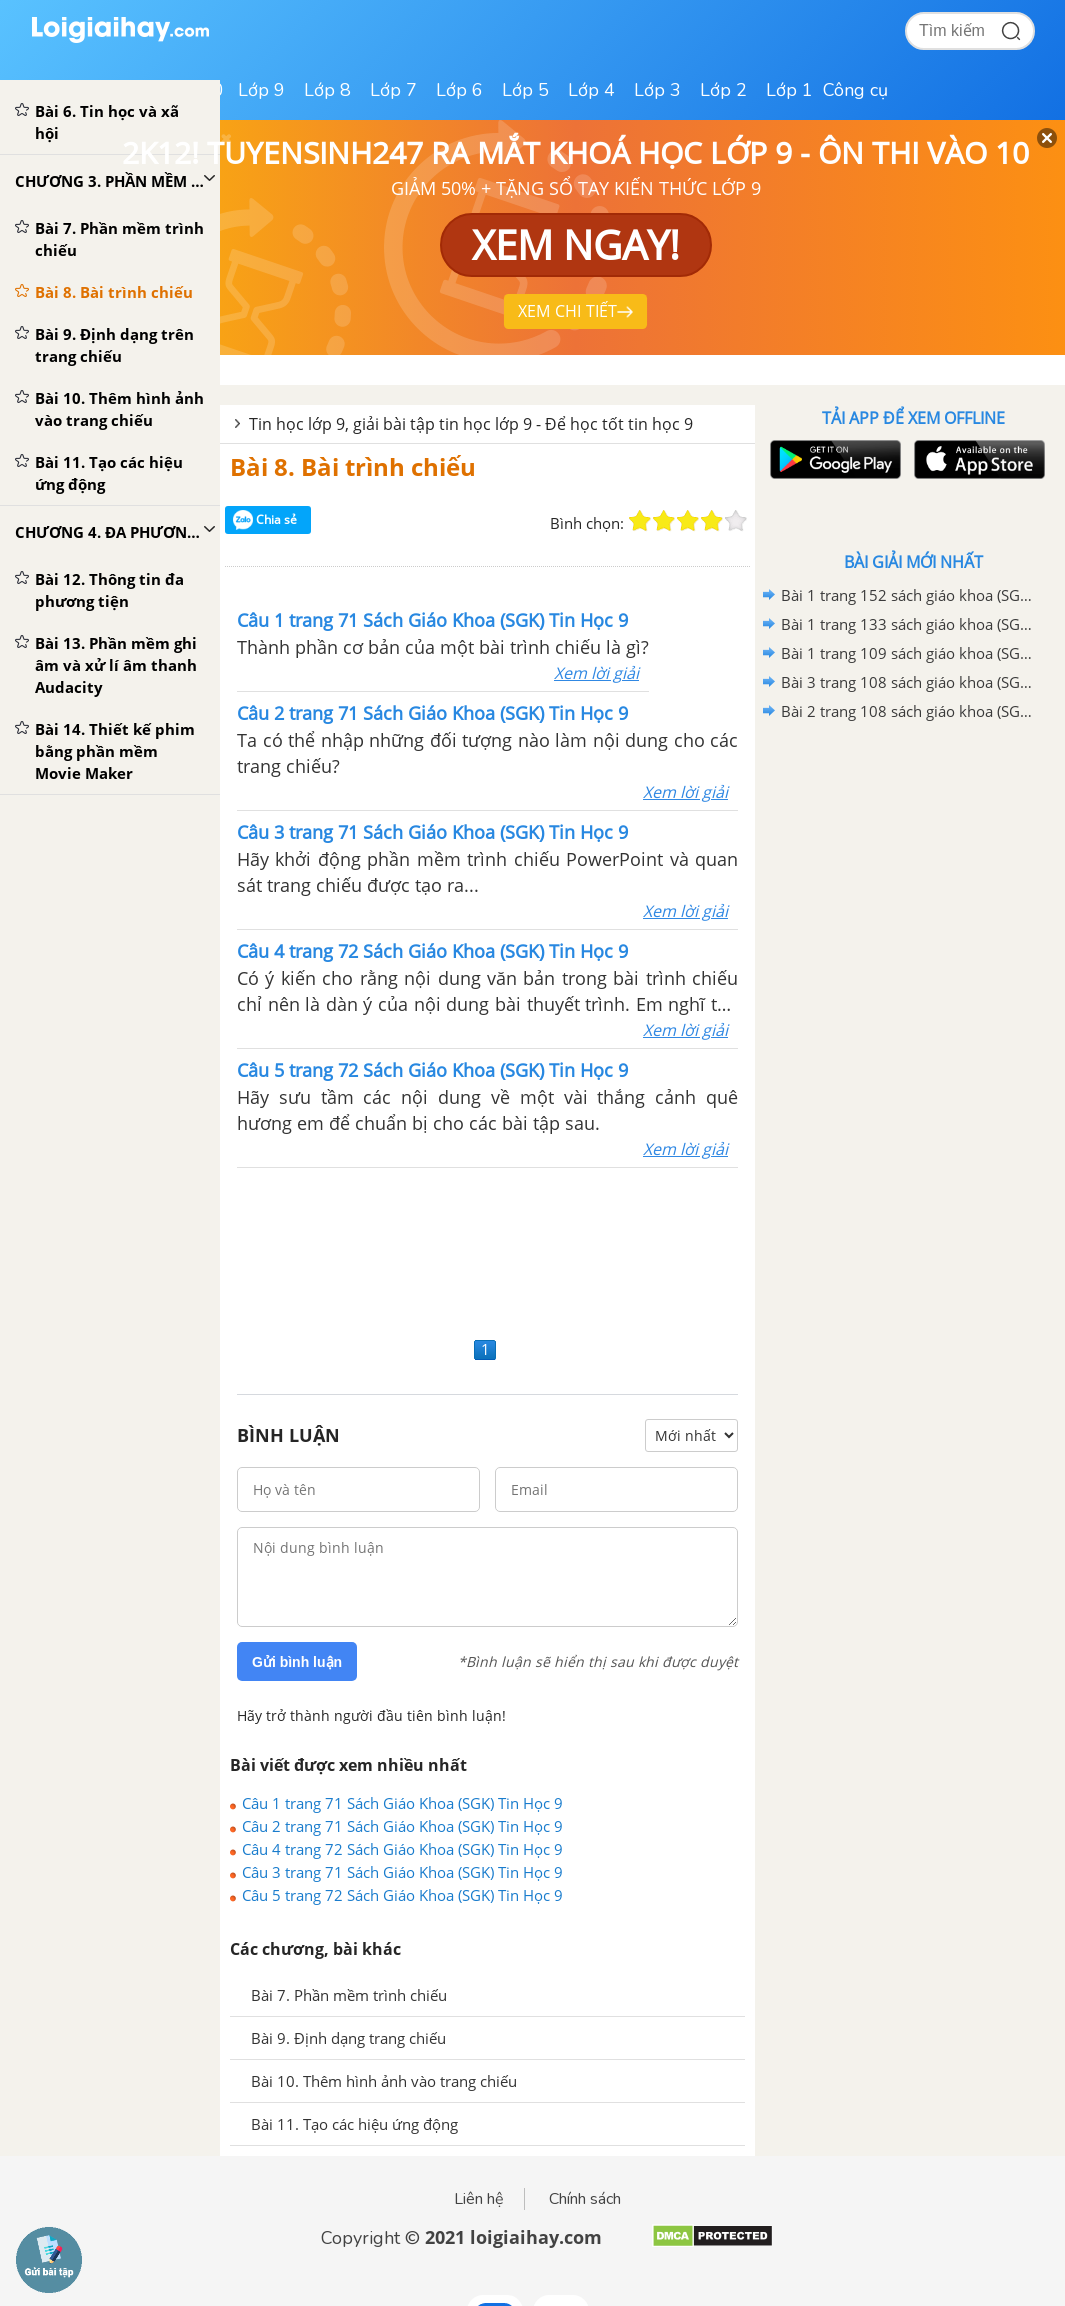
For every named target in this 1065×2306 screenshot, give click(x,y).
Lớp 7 (393, 90)
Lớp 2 (723, 90)
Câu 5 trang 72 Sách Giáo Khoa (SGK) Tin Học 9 (402, 1895)
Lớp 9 (261, 90)
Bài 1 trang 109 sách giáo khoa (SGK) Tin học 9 (910, 653)
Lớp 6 (459, 90)
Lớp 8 (327, 90)
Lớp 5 (525, 90)
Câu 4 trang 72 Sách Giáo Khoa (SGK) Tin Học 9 (402, 1849)
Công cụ (855, 90)
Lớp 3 (657, 90)
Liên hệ (479, 2199)
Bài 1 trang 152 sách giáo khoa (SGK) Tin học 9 (910, 595)
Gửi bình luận (297, 1662)
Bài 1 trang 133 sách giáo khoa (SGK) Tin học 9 (910, 624)
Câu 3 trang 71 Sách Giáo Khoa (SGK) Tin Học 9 (402, 1872)
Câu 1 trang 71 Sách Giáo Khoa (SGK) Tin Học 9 (402, 1803)
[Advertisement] (487, 1249)
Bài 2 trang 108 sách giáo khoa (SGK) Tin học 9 (910, 711)
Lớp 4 (591, 90)
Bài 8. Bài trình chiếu (353, 466)
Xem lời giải (596, 673)
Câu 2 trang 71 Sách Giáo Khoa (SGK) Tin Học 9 (402, 1826)
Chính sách (585, 2199)
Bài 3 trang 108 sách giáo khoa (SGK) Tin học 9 (910, 682)
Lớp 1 (789, 90)
